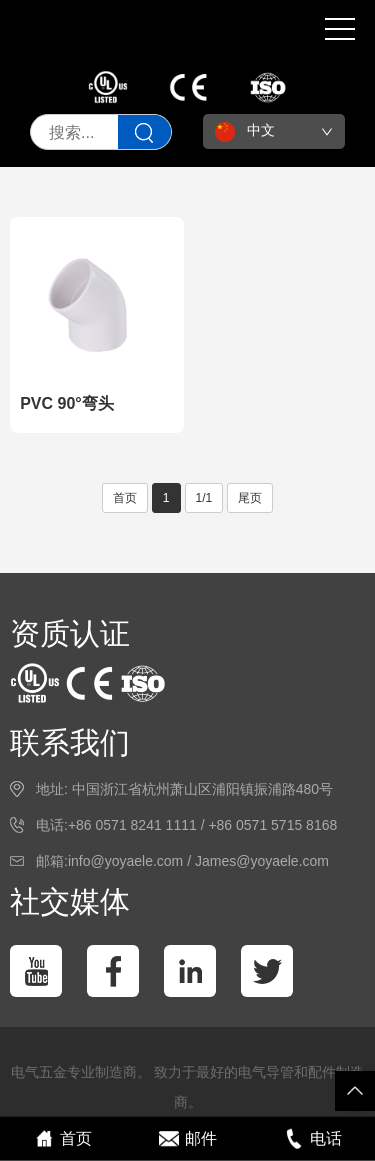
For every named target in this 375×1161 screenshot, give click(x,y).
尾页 (250, 498)
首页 (125, 498)
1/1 (204, 498)
